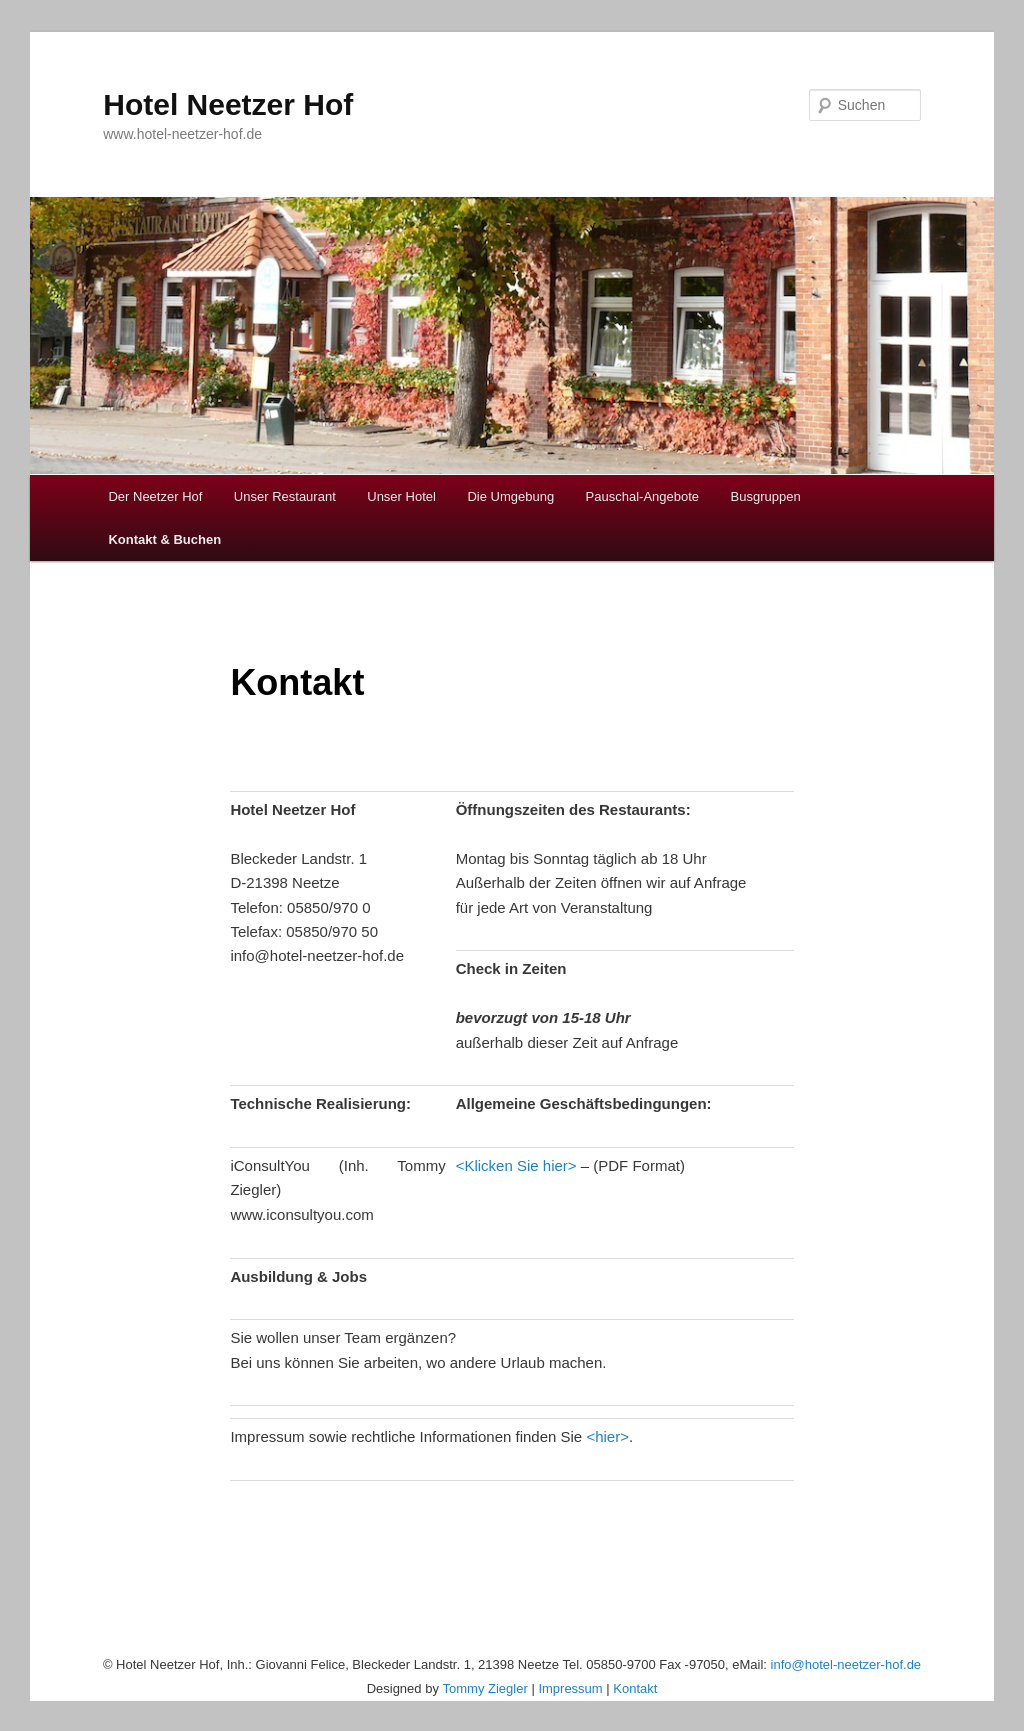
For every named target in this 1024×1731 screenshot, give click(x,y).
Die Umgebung (510, 496)
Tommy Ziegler (485, 1688)
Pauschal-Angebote (642, 496)
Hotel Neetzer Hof (228, 104)
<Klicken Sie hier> (516, 1165)
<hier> (607, 1436)
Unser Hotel (401, 496)
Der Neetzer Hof (155, 496)
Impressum (570, 1688)
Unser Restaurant (285, 496)
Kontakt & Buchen (164, 539)
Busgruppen (766, 496)
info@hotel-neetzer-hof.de (846, 1664)
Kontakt (635, 1688)
